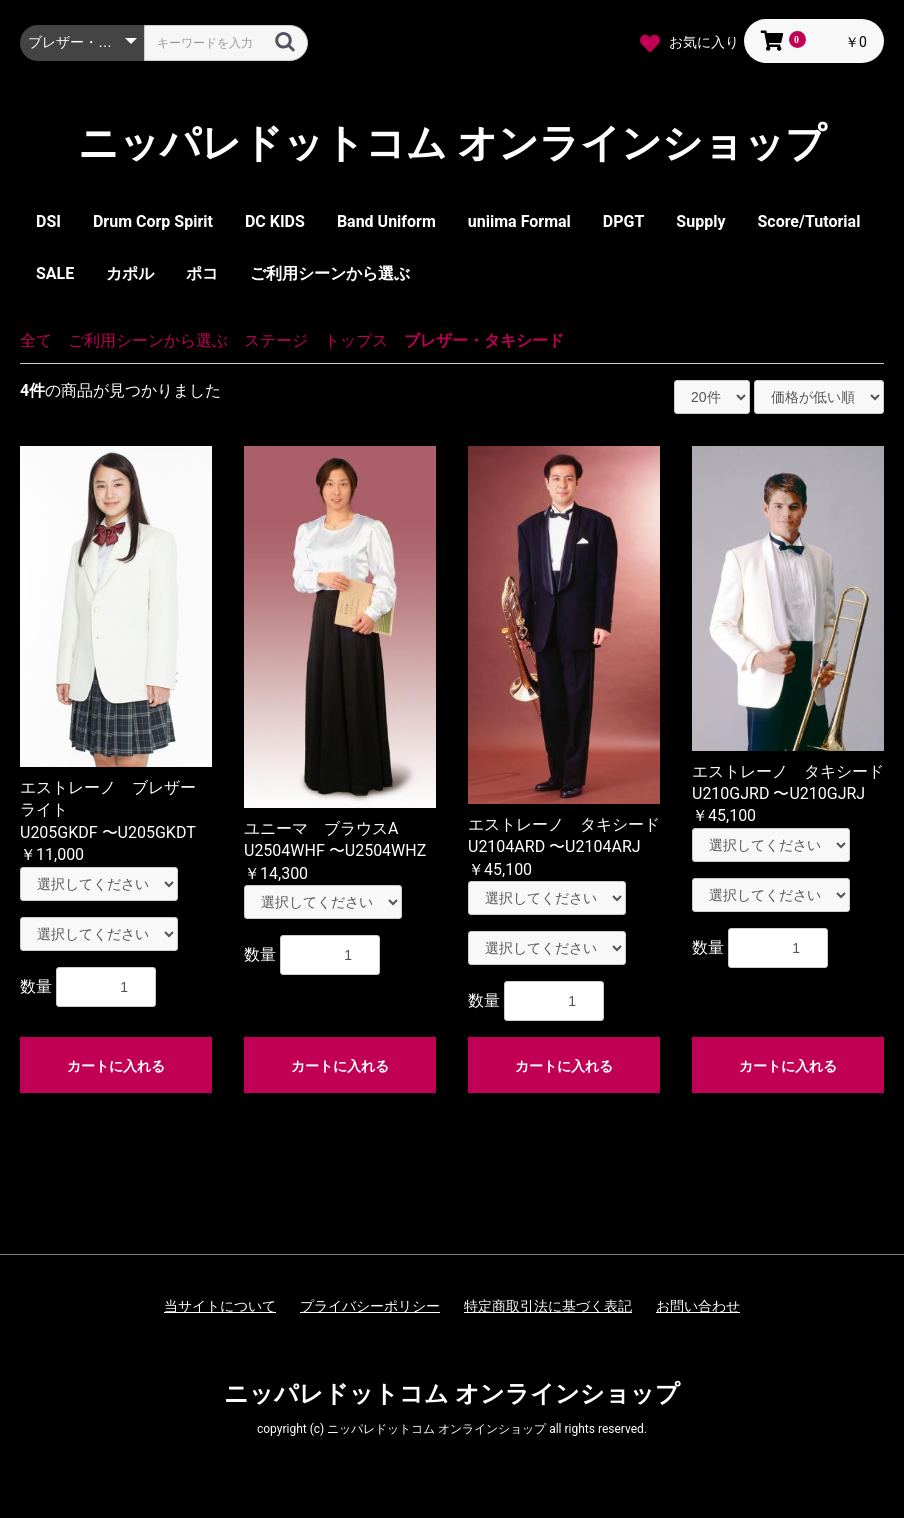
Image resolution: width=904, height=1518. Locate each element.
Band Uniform (386, 221)
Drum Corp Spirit (153, 221)
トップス (356, 340)
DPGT (624, 221)
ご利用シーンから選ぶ (330, 273)
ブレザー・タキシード (484, 340)
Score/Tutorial (808, 221)
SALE (55, 273)
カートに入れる (116, 1066)
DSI (48, 221)
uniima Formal (519, 221)
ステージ (276, 340)
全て (36, 340)
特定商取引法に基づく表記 (548, 1306)
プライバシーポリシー (370, 1306)
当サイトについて (220, 1306)
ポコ (202, 273)
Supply (700, 221)
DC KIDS (275, 221)
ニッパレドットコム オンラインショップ (452, 144)
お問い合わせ (698, 1306)
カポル (130, 273)
